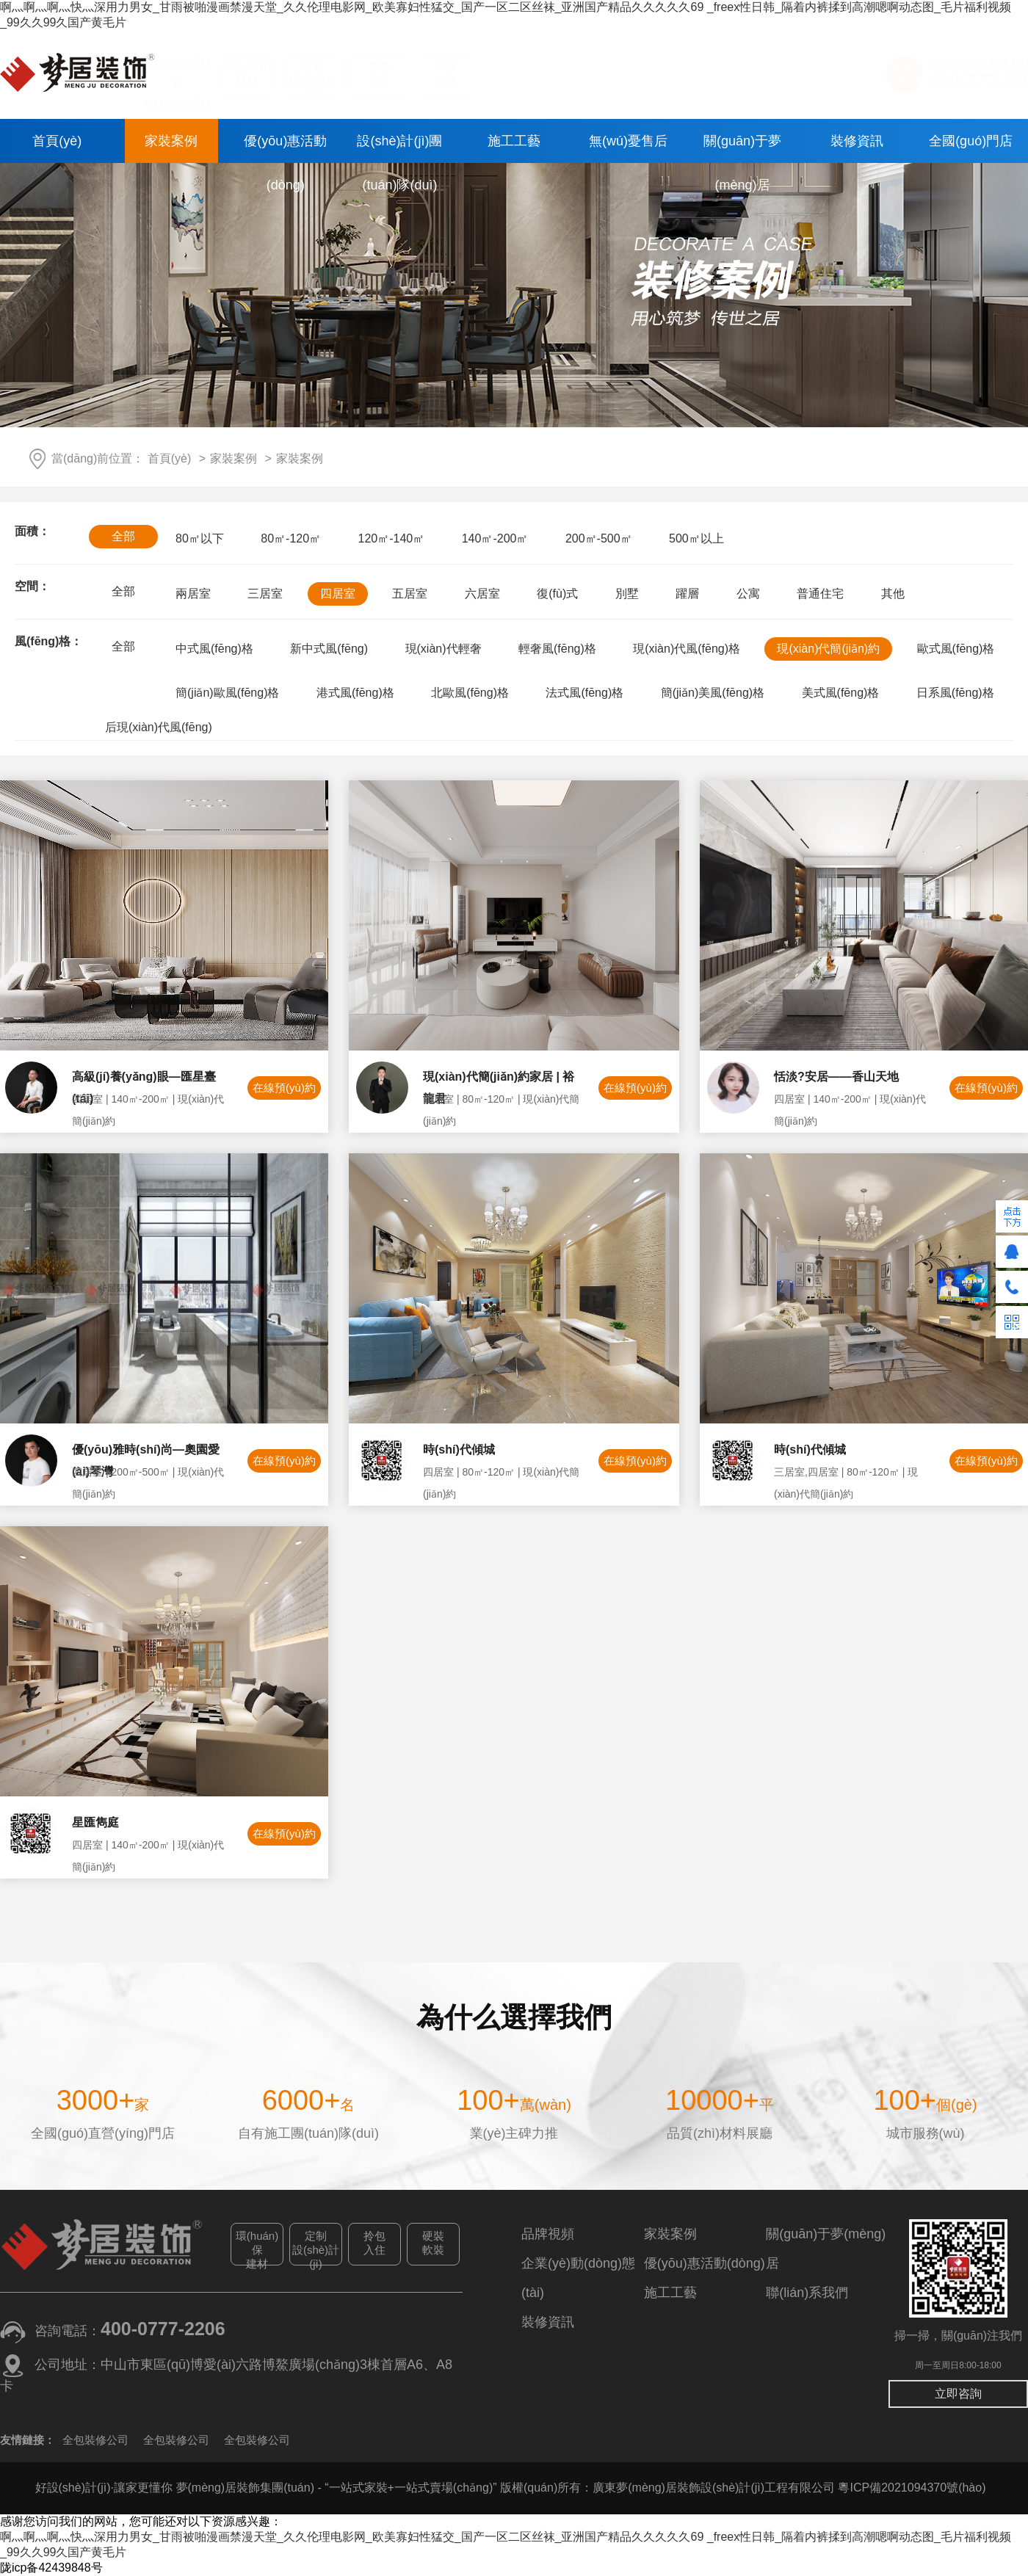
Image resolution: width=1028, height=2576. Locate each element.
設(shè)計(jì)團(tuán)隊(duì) (399, 148)
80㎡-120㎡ (291, 538)
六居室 (482, 593)
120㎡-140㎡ (391, 538)
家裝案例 (171, 141)
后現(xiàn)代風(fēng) (158, 727)
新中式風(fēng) (329, 648)
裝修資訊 (856, 141)
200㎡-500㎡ (598, 538)
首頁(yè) (57, 141)
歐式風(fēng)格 (956, 648)
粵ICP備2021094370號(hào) (911, 2487)
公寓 (748, 593)
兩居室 (193, 593)
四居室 (337, 593)
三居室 (265, 593)
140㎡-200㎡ (495, 538)
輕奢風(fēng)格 (557, 648)
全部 (123, 536)
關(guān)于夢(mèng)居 (742, 148)
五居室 (409, 593)
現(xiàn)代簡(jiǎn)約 (828, 648)
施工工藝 (514, 141)
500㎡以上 (696, 538)
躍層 (687, 593)
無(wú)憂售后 (628, 141)
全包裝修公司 (95, 2440)
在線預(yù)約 (284, 1092)
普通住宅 (820, 593)
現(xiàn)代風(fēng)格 (686, 648)
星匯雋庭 (95, 1827)
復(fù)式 (557, 593)
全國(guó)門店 (971, 141)
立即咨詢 (958, 2393)
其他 (893, 593)
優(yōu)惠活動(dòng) (285, 148)
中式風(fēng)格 (214, 648)
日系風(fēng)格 (955, 692)
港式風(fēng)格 (355, 692)
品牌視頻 (547, 2234)
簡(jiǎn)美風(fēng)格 (712, 692)
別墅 (627, 593)
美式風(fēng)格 (841, 692)
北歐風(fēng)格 (470, 692)
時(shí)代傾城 (459, 1454)
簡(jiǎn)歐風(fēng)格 (227, 692)
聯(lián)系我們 (807, 2292)
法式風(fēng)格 (584, 692)
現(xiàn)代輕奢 (443, 648)
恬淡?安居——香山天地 (836, 1081)
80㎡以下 (199, 538)
